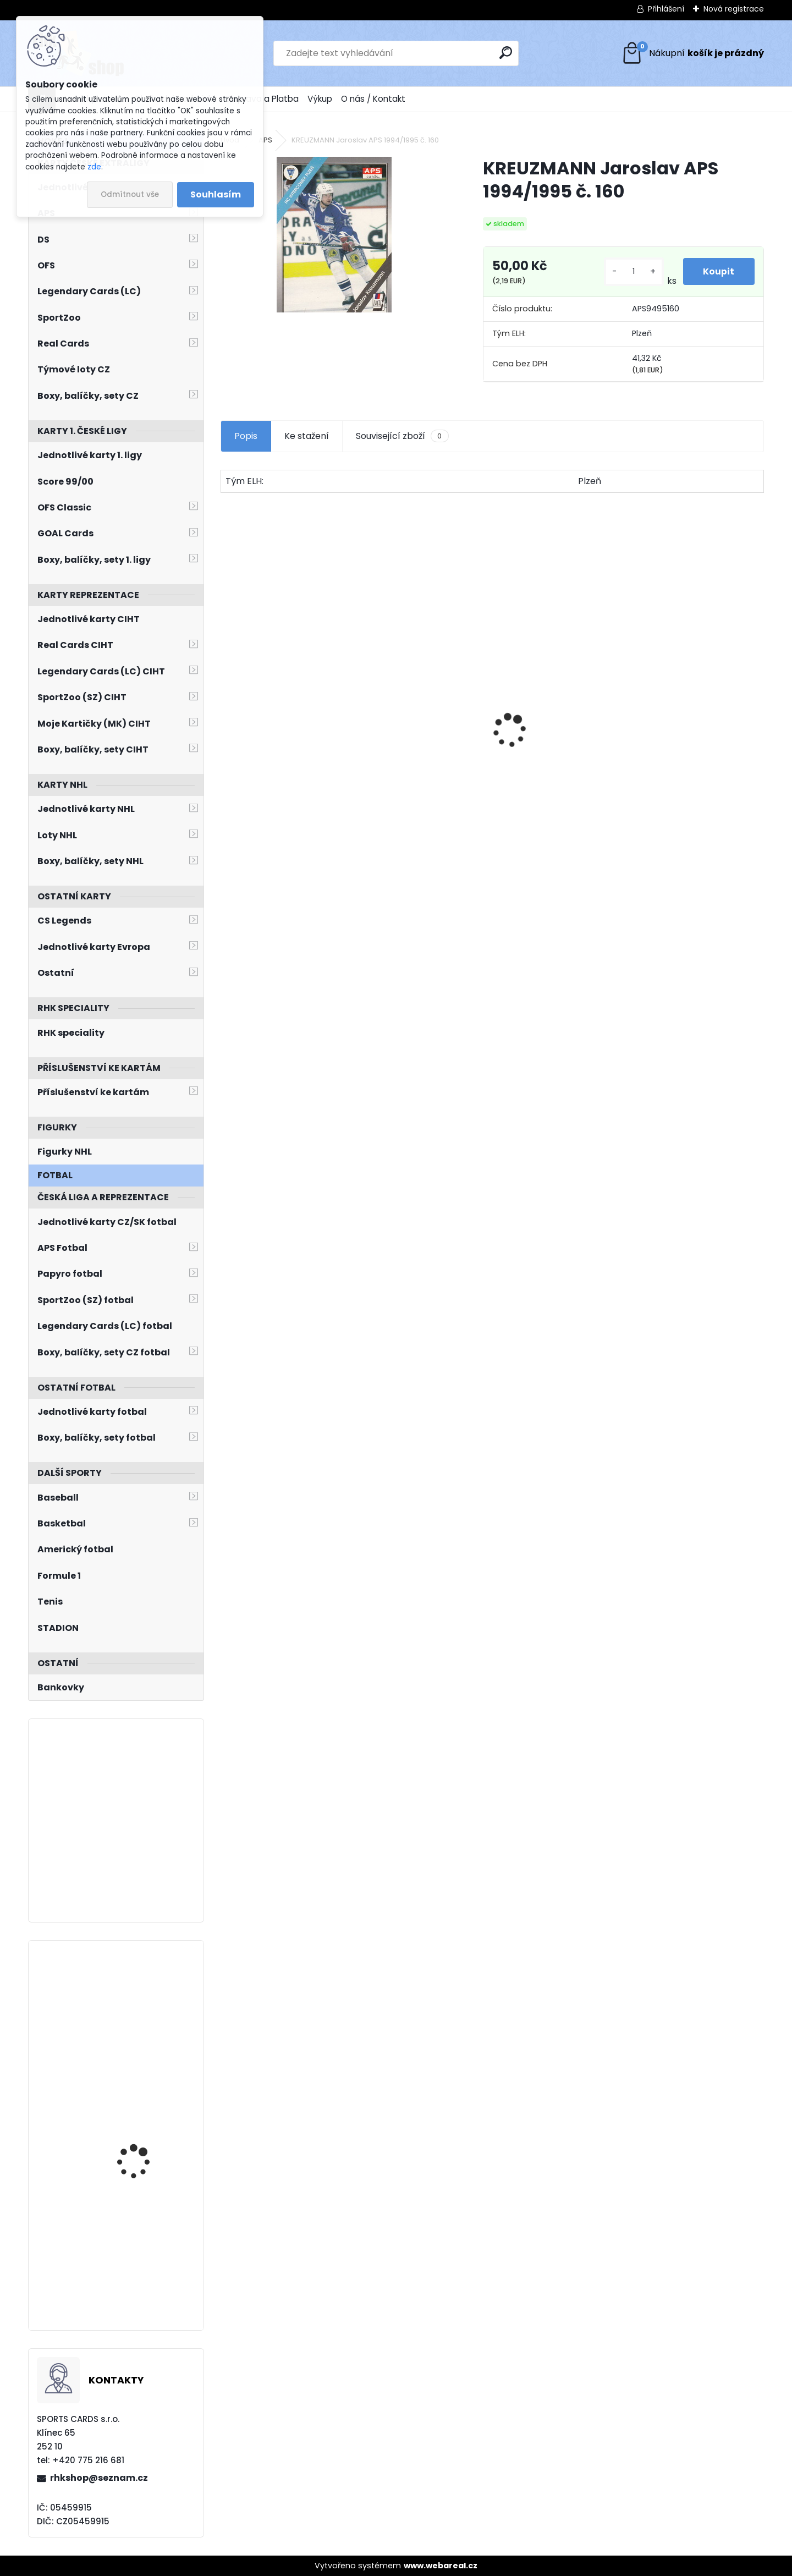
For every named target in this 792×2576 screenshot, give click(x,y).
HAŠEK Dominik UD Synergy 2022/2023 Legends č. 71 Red (138, 2108)
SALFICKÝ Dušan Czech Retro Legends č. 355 (691, 760)
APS (265, 140)
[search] (505, 52)
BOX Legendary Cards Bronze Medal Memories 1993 (555, 752)
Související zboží (402, 436)
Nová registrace (733, 8)
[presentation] (227, 711)
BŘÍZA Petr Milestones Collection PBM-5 (412, 719)
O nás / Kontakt (373, 99)
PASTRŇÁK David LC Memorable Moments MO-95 (284, 763)
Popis (245, 436)
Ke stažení (306, 436)
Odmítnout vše (130, 194)
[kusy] (632, 271)
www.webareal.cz (440, 2565)
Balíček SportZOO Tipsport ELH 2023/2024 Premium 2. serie (147, 2003)
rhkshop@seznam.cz (99, 2477)
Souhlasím (215, 194)
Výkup (319, 99)
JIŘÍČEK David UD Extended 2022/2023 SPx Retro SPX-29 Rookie (148, 2236)
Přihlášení (666, 8)
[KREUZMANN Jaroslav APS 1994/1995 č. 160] (334, 234)
